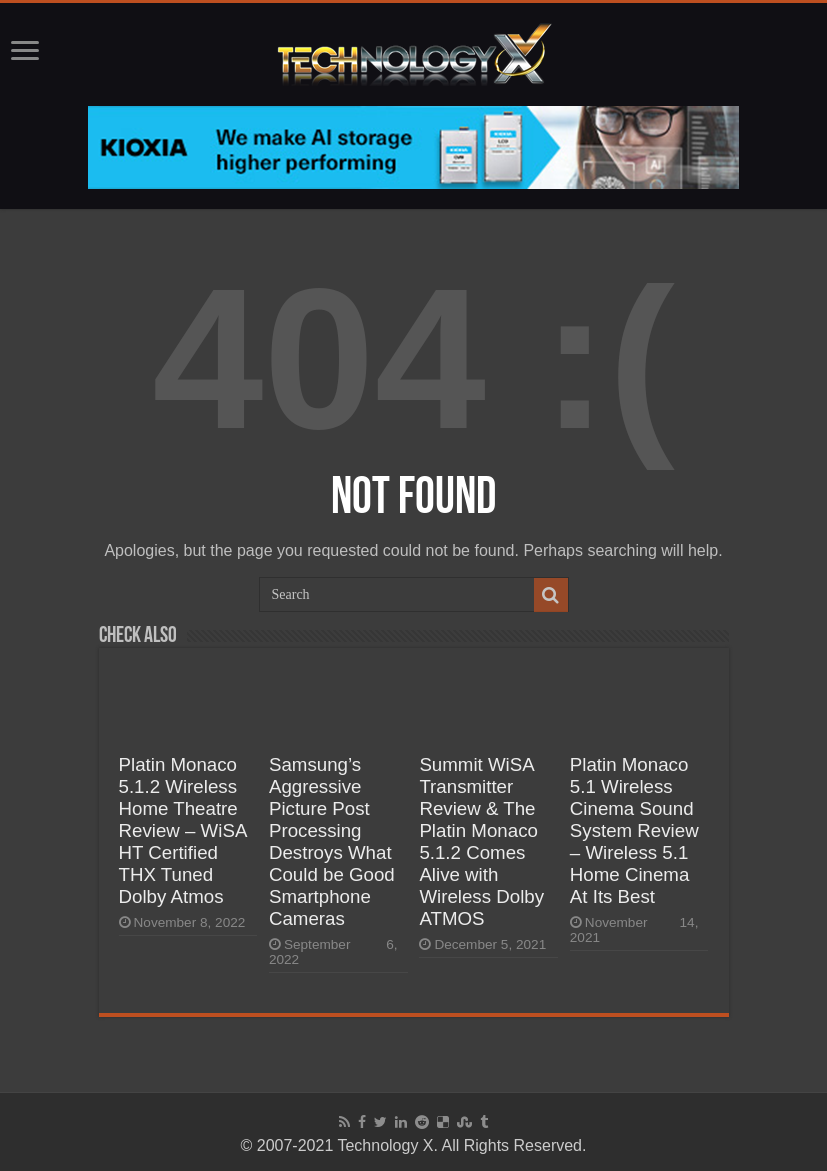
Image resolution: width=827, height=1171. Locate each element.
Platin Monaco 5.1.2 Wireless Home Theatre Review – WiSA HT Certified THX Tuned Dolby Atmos (183, 830)
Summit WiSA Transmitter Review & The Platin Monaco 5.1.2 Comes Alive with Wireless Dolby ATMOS (481, 841)
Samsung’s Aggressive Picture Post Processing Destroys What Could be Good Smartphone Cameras (332, 841)
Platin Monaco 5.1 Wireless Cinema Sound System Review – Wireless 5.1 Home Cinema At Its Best (634, 830)
